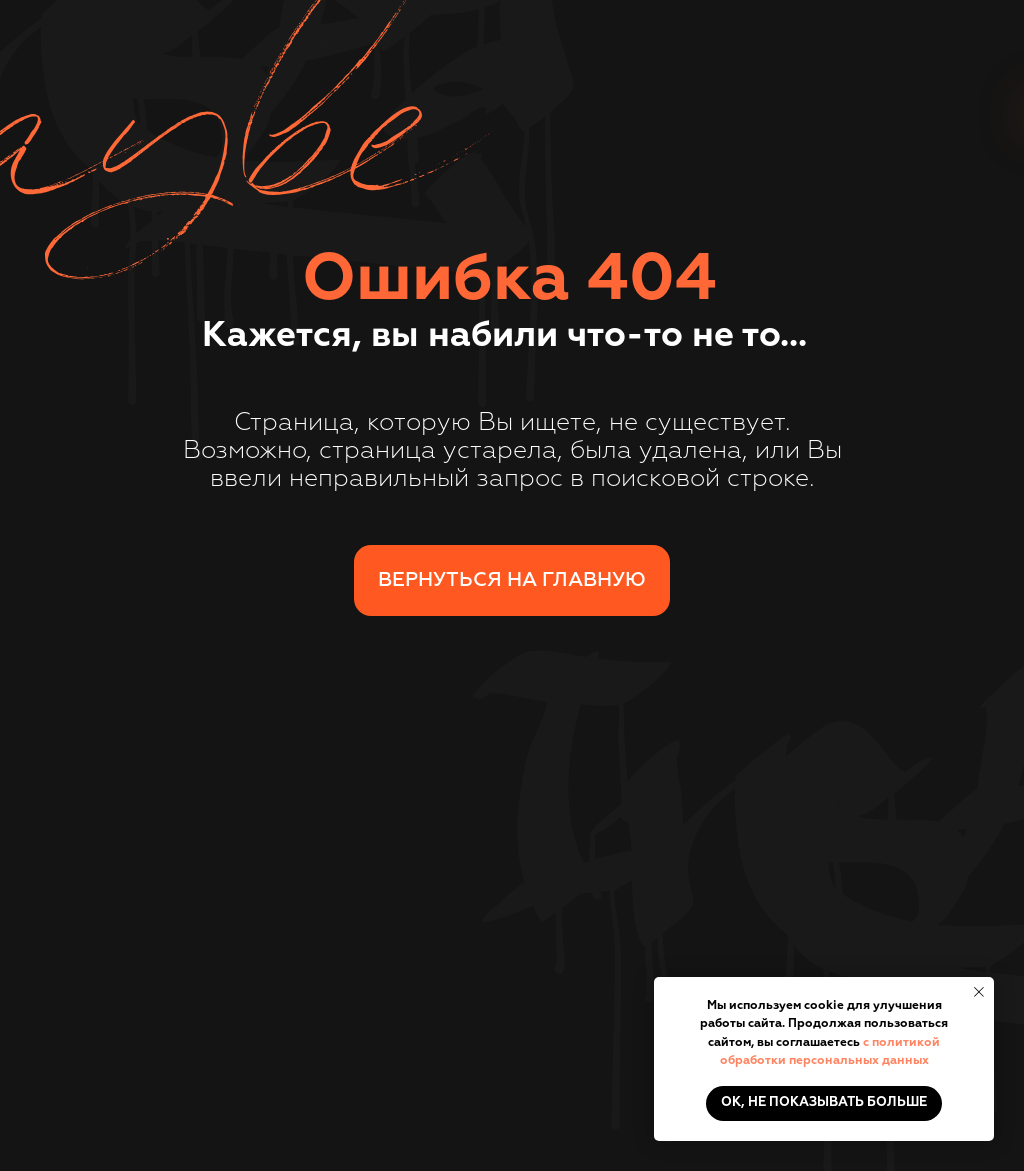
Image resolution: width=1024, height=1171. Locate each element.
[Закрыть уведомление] (979, 992)
